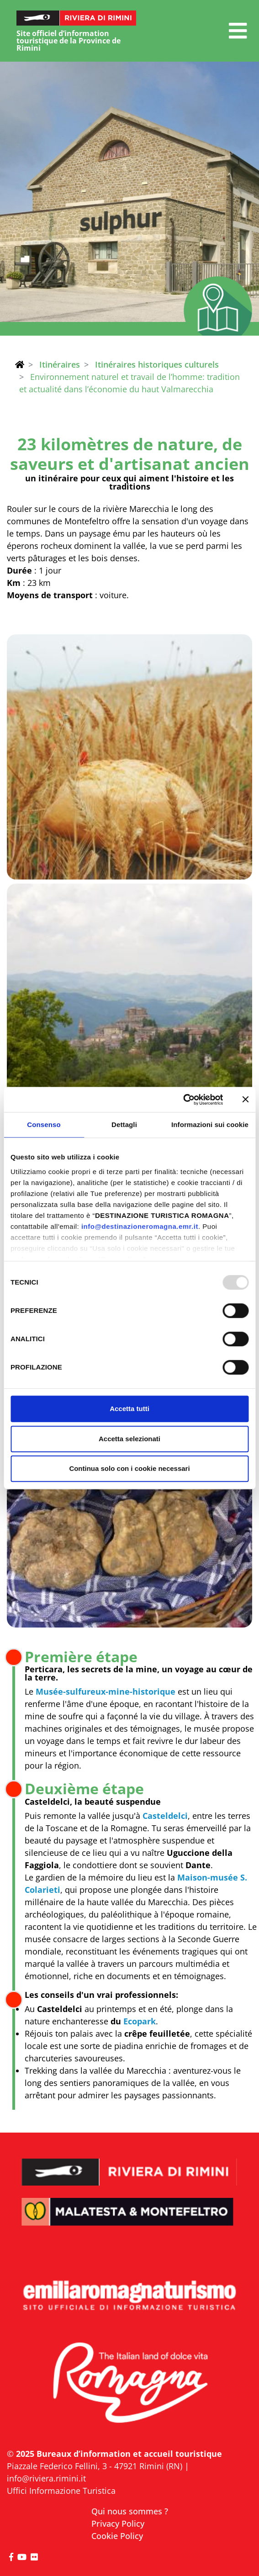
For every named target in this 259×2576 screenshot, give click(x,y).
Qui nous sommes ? (129, 2511)
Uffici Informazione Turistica (61, 2490)
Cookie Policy (117, 2535)
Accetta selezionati (129, 1439)
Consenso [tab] (43, 1124)
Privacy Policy (117, 2523)
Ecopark (139, 2021)
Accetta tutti (129, 1408)
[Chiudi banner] (245, 1099)
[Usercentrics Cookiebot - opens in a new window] (183, 1100)
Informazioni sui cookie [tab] (209, 1124)
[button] (238, 31)
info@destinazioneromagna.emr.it (139, 1226)
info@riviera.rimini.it (46, 2478)
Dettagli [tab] (124, 1124)
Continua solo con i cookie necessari (129, 1468)
